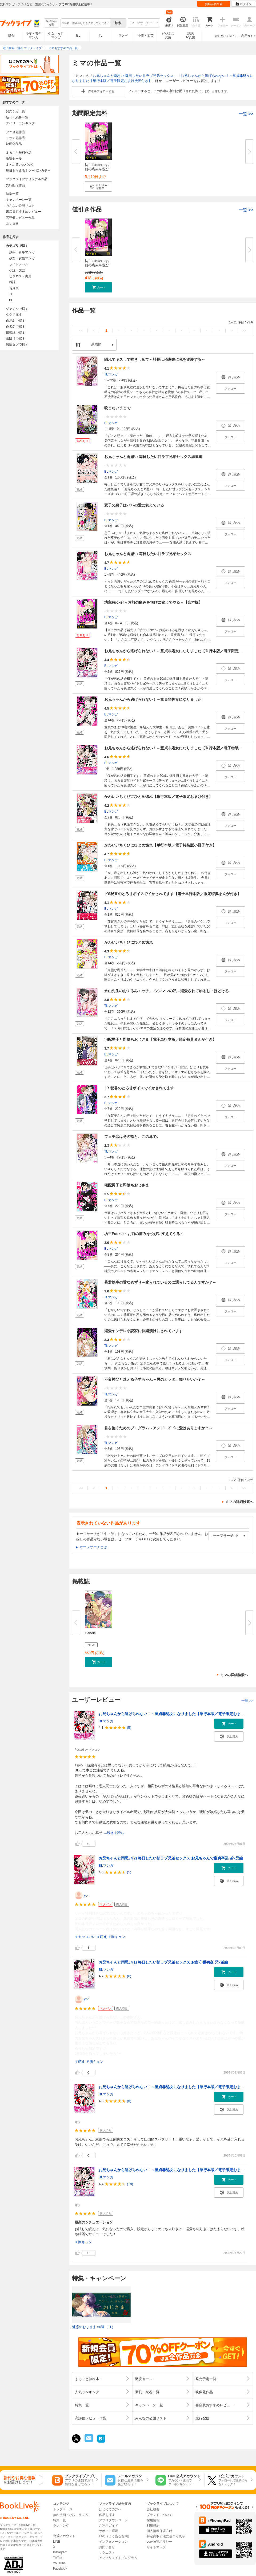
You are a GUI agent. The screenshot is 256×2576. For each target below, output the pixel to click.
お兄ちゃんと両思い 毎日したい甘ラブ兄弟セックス (133, 76)
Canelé (90, 1633)
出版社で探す (15, 339)
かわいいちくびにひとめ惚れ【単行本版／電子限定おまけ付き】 (158, 796)
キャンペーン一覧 (18, 199)
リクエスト (107, 2552)
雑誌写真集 (190, 35)
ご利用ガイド (247, 35)
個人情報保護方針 (159, 2531)
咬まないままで (117, 408)
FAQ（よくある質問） (115, 2536)
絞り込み (51, 23)
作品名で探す (15, 321)
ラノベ (123, 35)
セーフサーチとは (93, 1547)
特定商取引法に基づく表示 (166, 2536)
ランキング (61, 2525)
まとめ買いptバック (20, 165)
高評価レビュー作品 (20, 218)
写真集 (14, 288)
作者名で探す (15, 327)
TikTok (57, 2558)
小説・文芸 (146, 35)
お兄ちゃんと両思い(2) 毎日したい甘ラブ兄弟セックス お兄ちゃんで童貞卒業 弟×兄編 (171, 1858)
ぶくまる (12, 223)
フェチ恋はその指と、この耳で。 (132, 1136)
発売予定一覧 (15, 111)
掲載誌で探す (15, 333)
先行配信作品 (15, 185)
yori (87, 1895)
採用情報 (153, 2520)
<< (81, 331)
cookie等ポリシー (159, 2541)
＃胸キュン (116, 1937)
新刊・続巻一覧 (17, 117)
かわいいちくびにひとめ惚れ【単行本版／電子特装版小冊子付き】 (160, 845)
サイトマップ (156, 2547)
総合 (11, 35)
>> (244, 331)
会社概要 (153, 2509)
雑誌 (12, 282)
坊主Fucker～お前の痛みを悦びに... (97, 169)
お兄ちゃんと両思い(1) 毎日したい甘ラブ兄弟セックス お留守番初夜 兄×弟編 (163, 1962)
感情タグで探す (17, 344)
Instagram (60, 2552)
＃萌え (102, 1937)
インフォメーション (113, 2541)
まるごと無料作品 (18, 153)
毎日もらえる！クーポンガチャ (28, 170)
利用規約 (153, 2525)
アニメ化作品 (15, 132)
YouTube (59, 2563)
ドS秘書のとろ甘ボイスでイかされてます (139, 1088)
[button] (98, 186)
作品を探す (107, 2515)
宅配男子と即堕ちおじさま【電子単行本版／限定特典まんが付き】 (160, 1039)
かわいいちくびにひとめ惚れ (128, 942)
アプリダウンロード (113, 2520)
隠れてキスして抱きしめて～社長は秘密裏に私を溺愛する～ (154, 359)
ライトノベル (18, 264)
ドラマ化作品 (15, 138)
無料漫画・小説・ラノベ (70, 2515)
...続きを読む (114, 1833)
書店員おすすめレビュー (23, 211)
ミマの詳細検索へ (239, 1502)
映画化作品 (14, 144)
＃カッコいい (85, 1937)
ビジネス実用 (168, 35)
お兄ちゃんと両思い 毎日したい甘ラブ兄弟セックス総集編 (153, 456)
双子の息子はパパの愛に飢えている (134, 505)
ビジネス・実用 (20, 276)
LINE (56, 2541)
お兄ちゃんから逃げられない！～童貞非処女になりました (152, 699)
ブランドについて (159, 2515)
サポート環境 (108, 2531)
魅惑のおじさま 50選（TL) (92, 2327)
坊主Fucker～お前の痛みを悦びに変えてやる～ (144, 1234)
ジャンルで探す (17, 309)
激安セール (14, 158)
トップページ (62, 2509)
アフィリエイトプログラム (118, 2558)
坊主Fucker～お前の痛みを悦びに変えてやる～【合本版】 (153, 602)
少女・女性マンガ (56, 35)
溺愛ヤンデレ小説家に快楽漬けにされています (143, 1331)
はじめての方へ (225, 35)
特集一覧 (12, 194)
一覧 (246, 114)
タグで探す (14, 314)
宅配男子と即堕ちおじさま (126, 1185)
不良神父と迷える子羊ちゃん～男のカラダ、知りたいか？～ (154, 1379)
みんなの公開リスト (20, 206)
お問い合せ (107, 2547)
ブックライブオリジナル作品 (26, 179)
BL (78, 35)
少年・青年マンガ (34, 35)
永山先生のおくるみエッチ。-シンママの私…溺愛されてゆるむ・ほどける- (167, 991)
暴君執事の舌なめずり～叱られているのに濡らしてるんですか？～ (160, 1282)
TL (100, 35)
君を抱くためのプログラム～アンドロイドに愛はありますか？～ (158, 1428)
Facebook (60, 2568)
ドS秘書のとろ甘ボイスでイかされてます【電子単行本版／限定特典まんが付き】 (172, 894)
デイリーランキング (20, 123)
